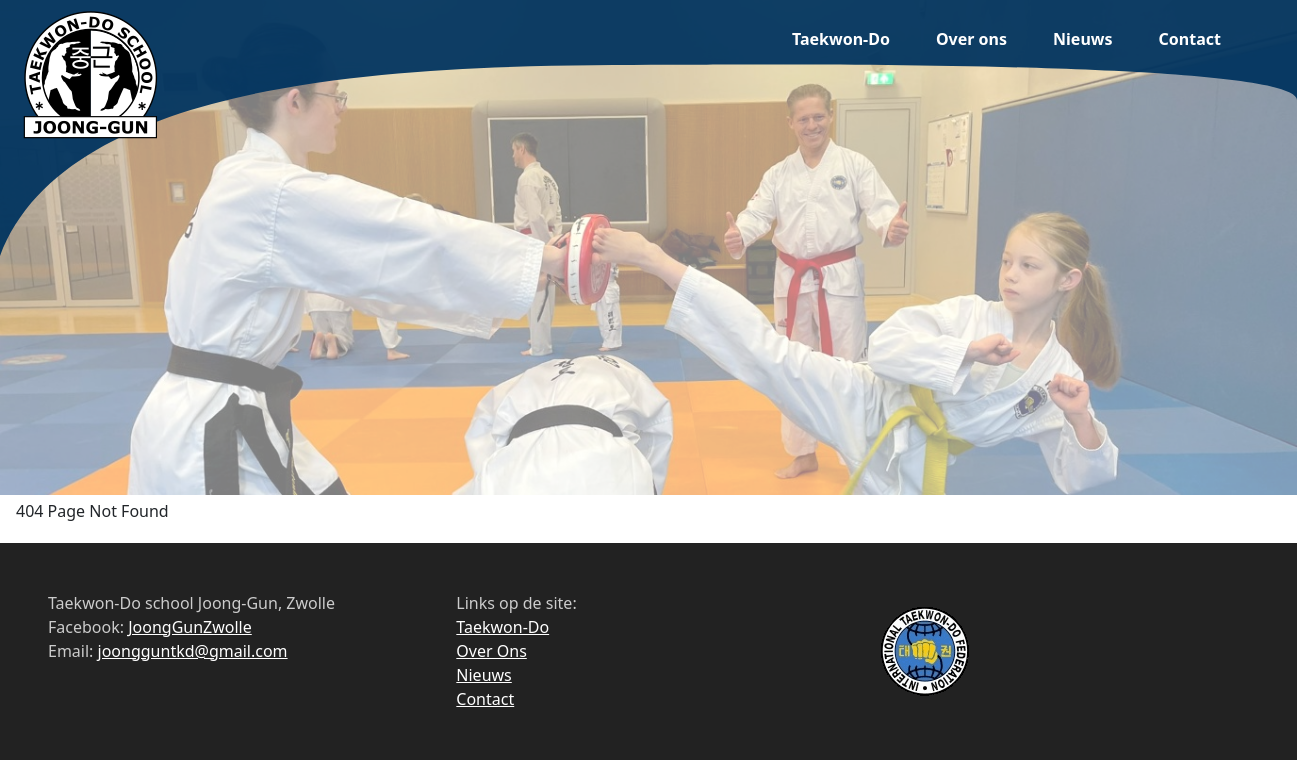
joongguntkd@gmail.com (193, 651)
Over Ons (491, 651)
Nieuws (1082, 39)
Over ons (971, 39)
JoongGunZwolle (190, 627)
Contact (1190, 39)
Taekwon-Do (841, 39)
